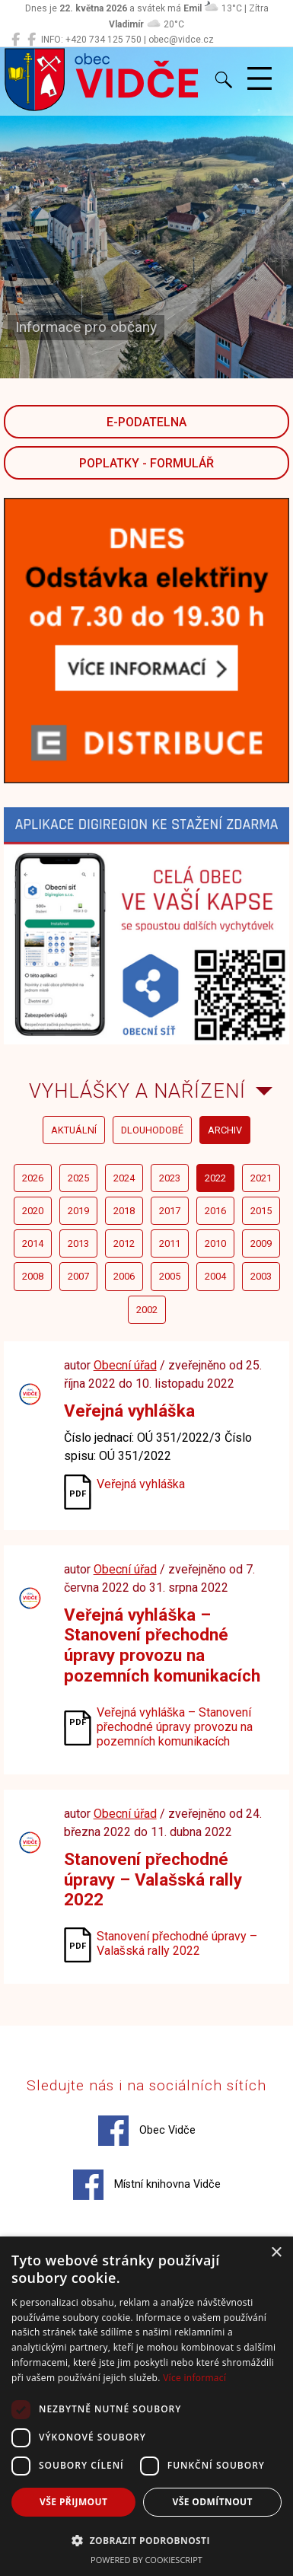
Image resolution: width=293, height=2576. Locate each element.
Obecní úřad (125, 1365)
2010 (215, 1243)
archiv (225, 1130)
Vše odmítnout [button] (213, 2501)
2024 (124, 1178)
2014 (32, 1243)
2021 (261, 1178)
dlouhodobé (152, 1130)
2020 (32, 1210)
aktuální (74, 1130)
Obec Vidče (147, 2130)
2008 (32, 1276)
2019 (78, 1210)
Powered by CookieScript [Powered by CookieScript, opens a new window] (146, 2559)
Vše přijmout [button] (73, 2501)
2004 (215, 1276)
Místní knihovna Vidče (147, 2185)
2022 (215, 1178)
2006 (124, 1276)
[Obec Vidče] (15, 39)
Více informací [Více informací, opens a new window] (194, 2377)
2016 (215, 1210)
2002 (147, 1309)
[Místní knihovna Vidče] (31, 39)
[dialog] (146, 2406)
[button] (146, 2540)
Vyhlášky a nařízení (137, 1090)
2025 (78, 1178)
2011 (169, 1243)
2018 (124, 1210)
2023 (169, 1178)
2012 (124, 1243)
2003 (261, 1276)
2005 (169, 1276)
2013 (78, 1243)
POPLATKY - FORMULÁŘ (146, 463)
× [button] (276, 2253)
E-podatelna (146, 422)
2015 (261, 1210)
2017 (169, 1210)
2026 (32, 1178)
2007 (78, 1276)
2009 (261, 1243)
